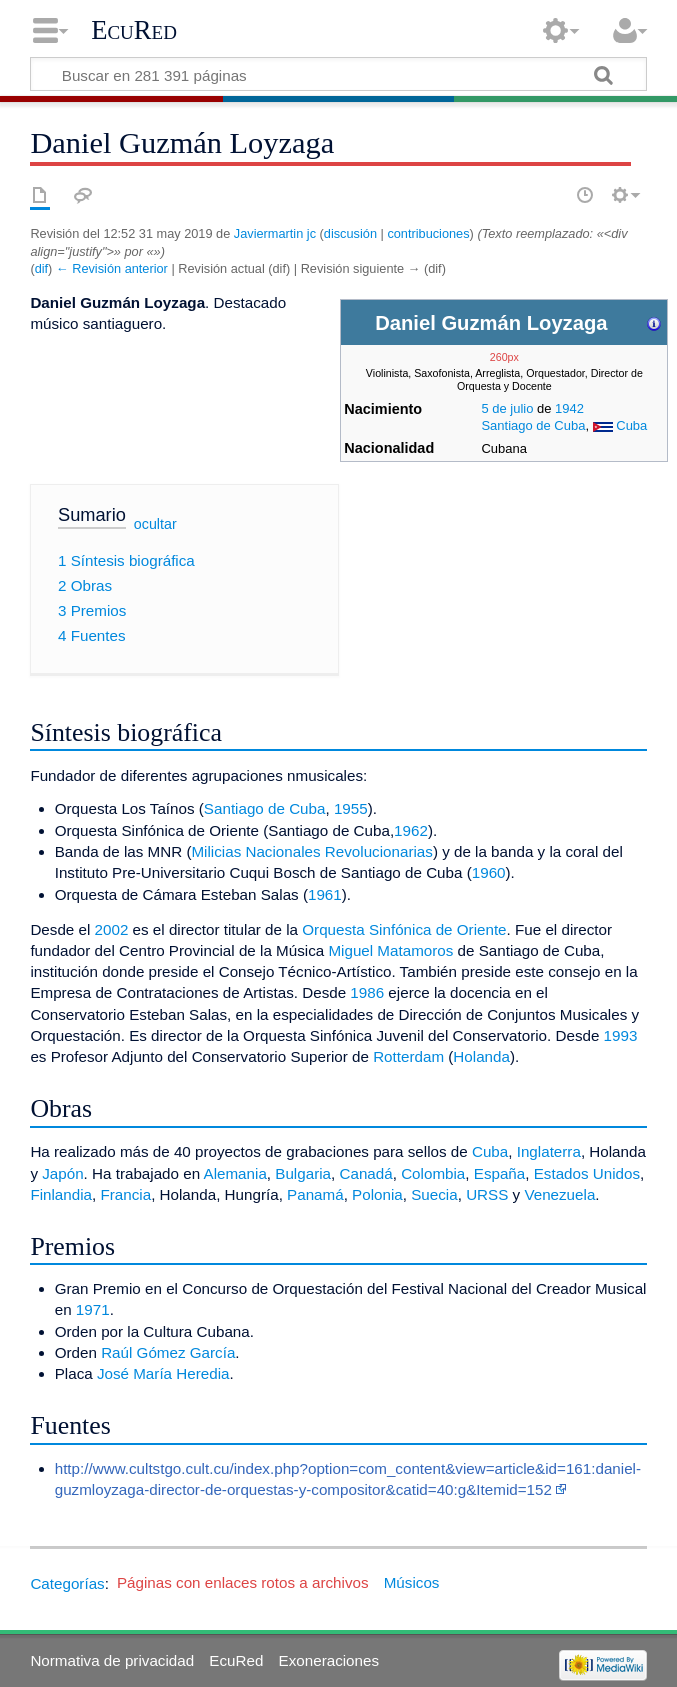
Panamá (315, 1194)
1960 (489, 872)
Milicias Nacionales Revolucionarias (311, 851)
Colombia (433, 1173)
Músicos (412, 1582)
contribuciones (428, 233)
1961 (325, 894)
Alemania (235, 1173)
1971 (93, 1309)
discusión (350, 233)
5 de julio (507, 408)
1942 (569, 408)
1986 (367, 992)
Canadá (365, 1173)
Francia (125, 1194)
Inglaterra (549, 1151)
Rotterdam (408, 1056)
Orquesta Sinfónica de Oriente (404, 929)
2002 (112, 929)
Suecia (434, 1194)
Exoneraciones (329, 1660)
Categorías (67, 1582)
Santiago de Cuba (533, 425)
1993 (621, 1035)
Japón (62, 1173)
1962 (411, 830)
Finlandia (61, 1194)
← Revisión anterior (112, 268)
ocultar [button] (155, 524)
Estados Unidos (587, 1173)
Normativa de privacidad (112, 1660)
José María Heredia (163, 1373)
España (500, 1173)
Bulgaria (303, 1173)
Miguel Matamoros (390, 950)
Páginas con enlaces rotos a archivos (243, 1582)
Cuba (631, 425)
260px (504, 357)
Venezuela (559, 1194)
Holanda (481, 1056)
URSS (487, 1194)
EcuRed (134, 30)
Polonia (377, 1194)
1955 (351, 808)
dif (41, 268)
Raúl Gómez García (168, 1352)
